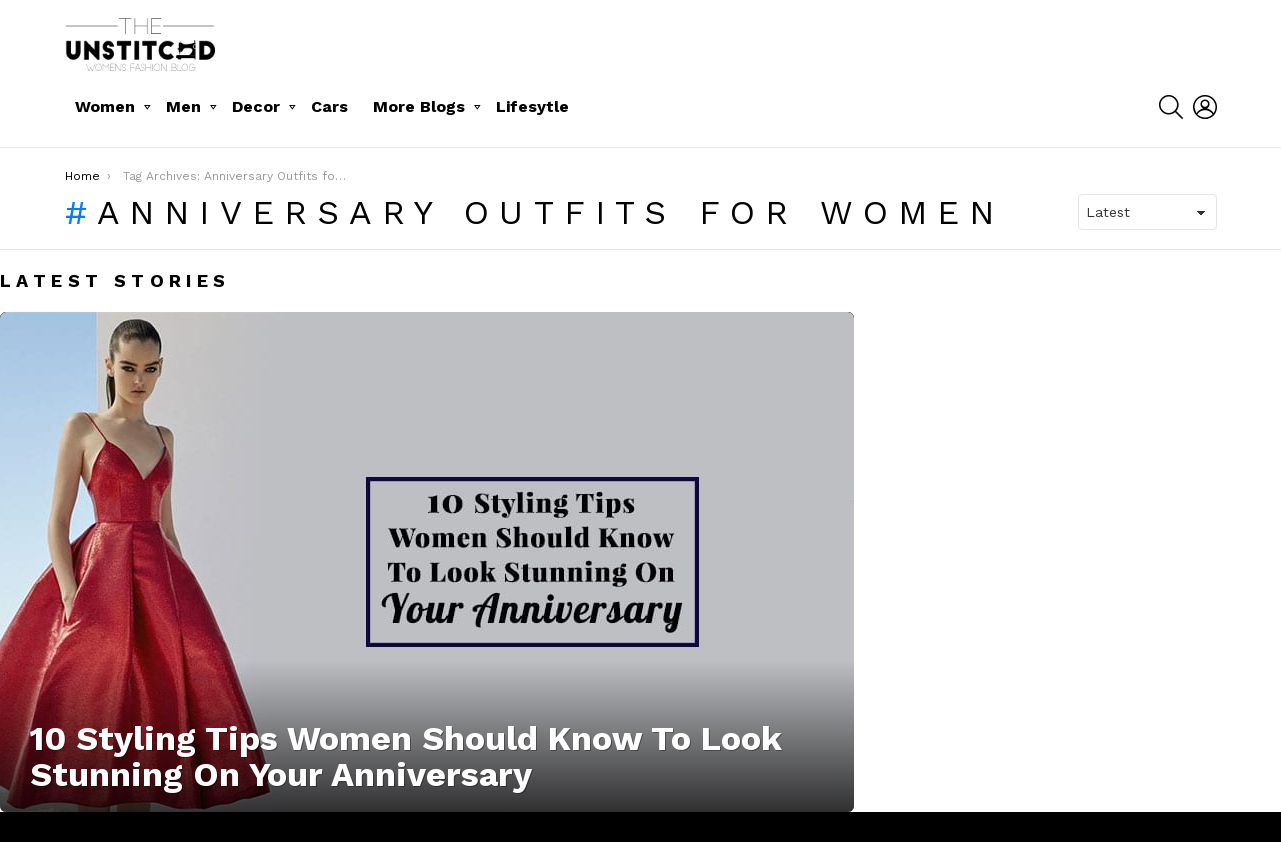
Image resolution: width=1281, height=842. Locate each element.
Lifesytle (532, 106)
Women (105, 106)
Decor (256, 106)
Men (183, 106)
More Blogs (419, 106)
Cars (329, 106)
